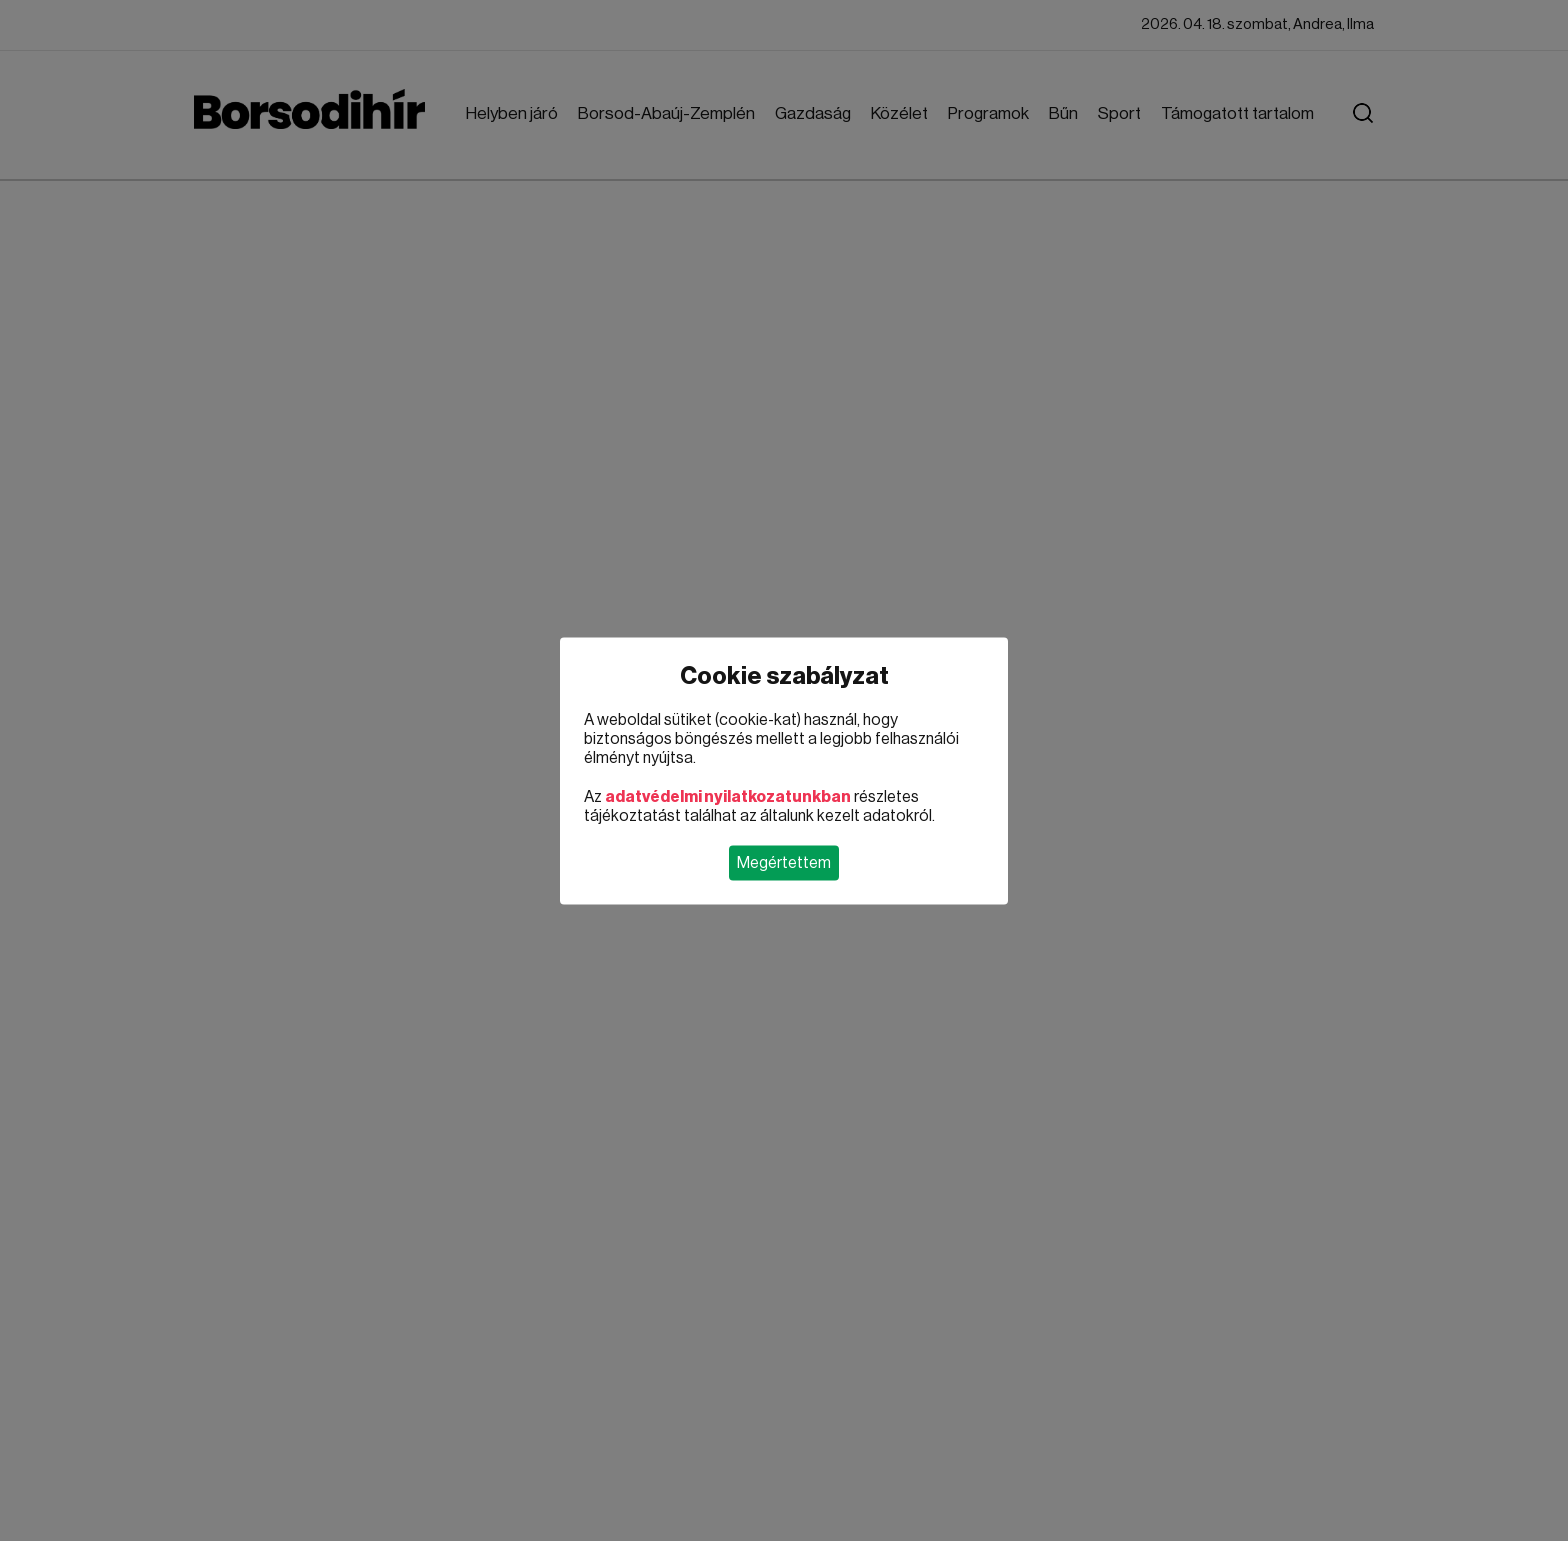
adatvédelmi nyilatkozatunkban (728, 796)
